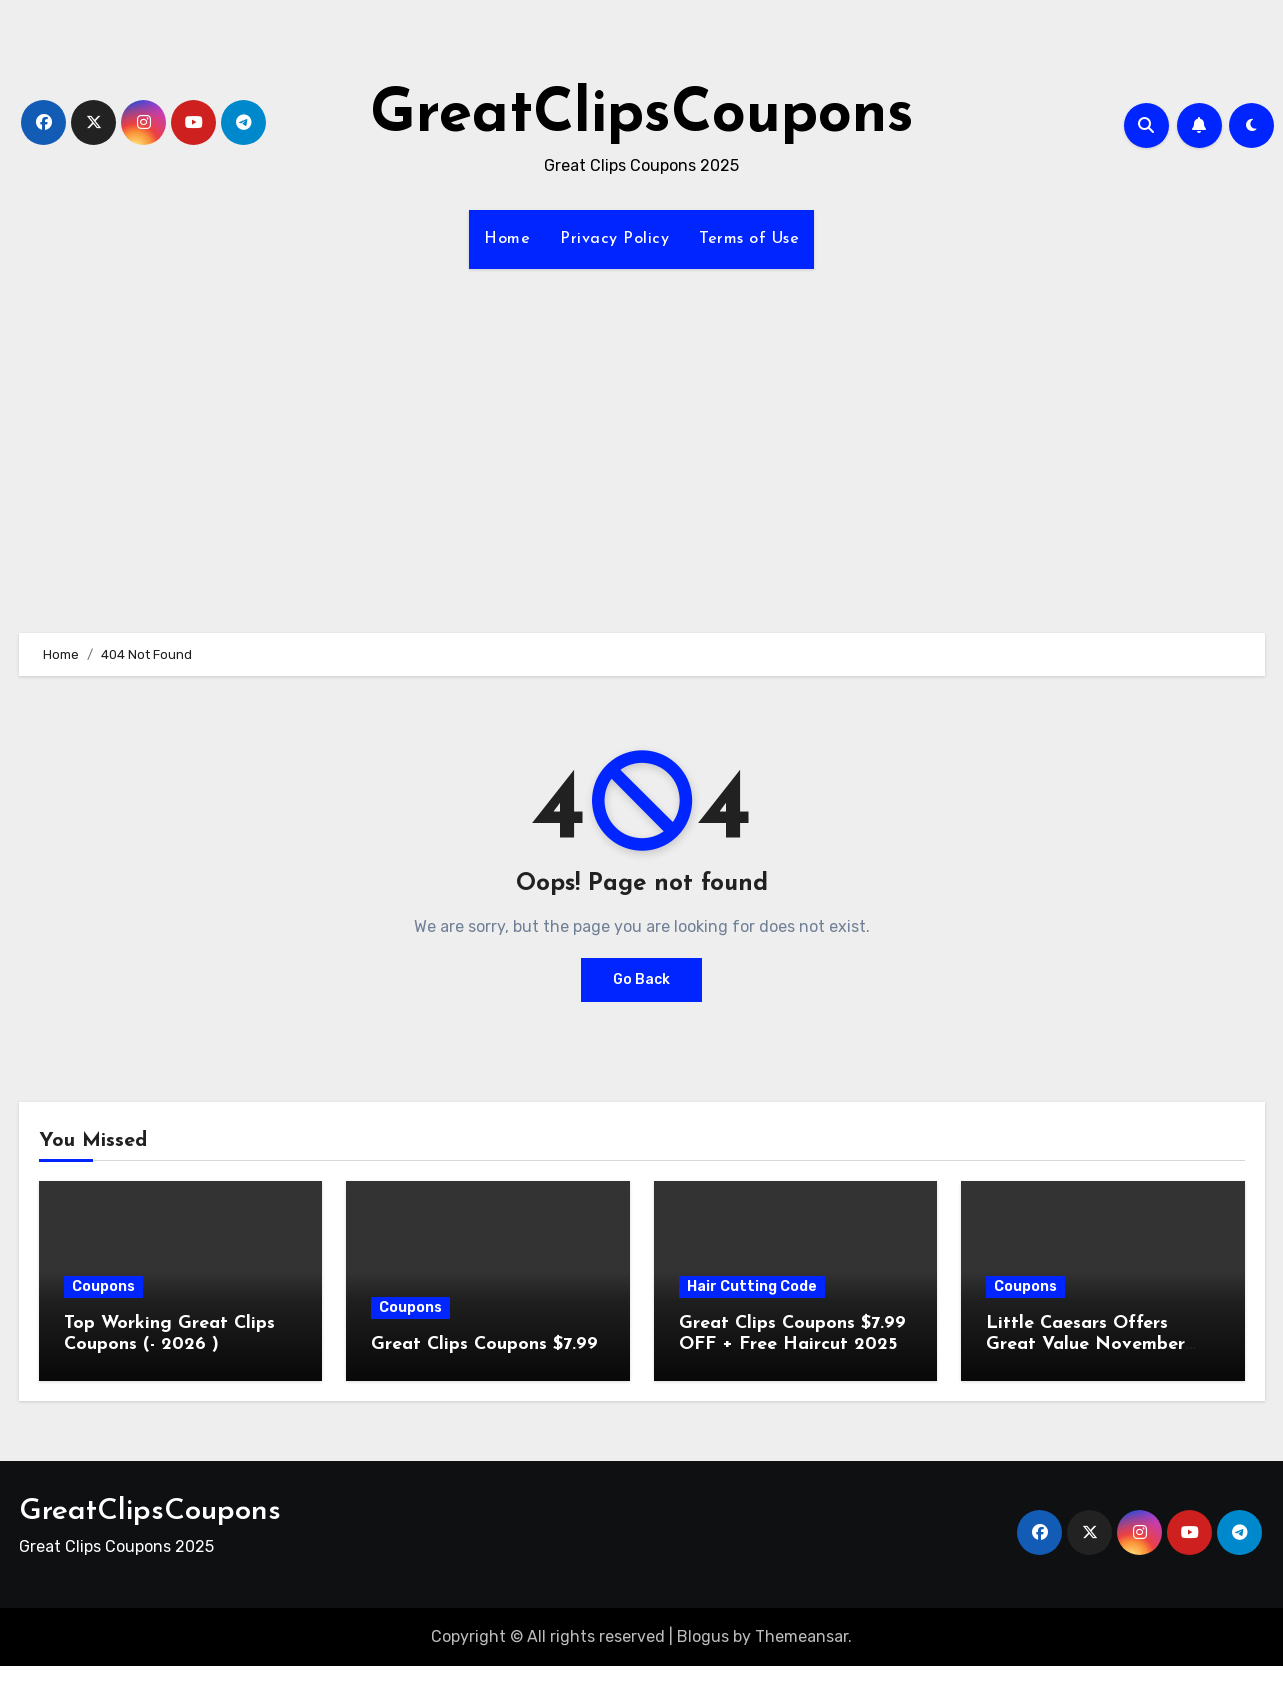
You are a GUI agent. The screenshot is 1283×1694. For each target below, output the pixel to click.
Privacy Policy (614, 239)
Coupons (103, 1286)
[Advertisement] (642, 439)
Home (507, 239)
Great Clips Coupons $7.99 (484, 1344)
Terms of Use (749, 239)
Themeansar (801, 1636)
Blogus (703, 1636)
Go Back (641, 979)
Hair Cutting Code (752, 1286)
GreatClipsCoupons (642, 116)
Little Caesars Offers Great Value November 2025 (1085, 1345)
